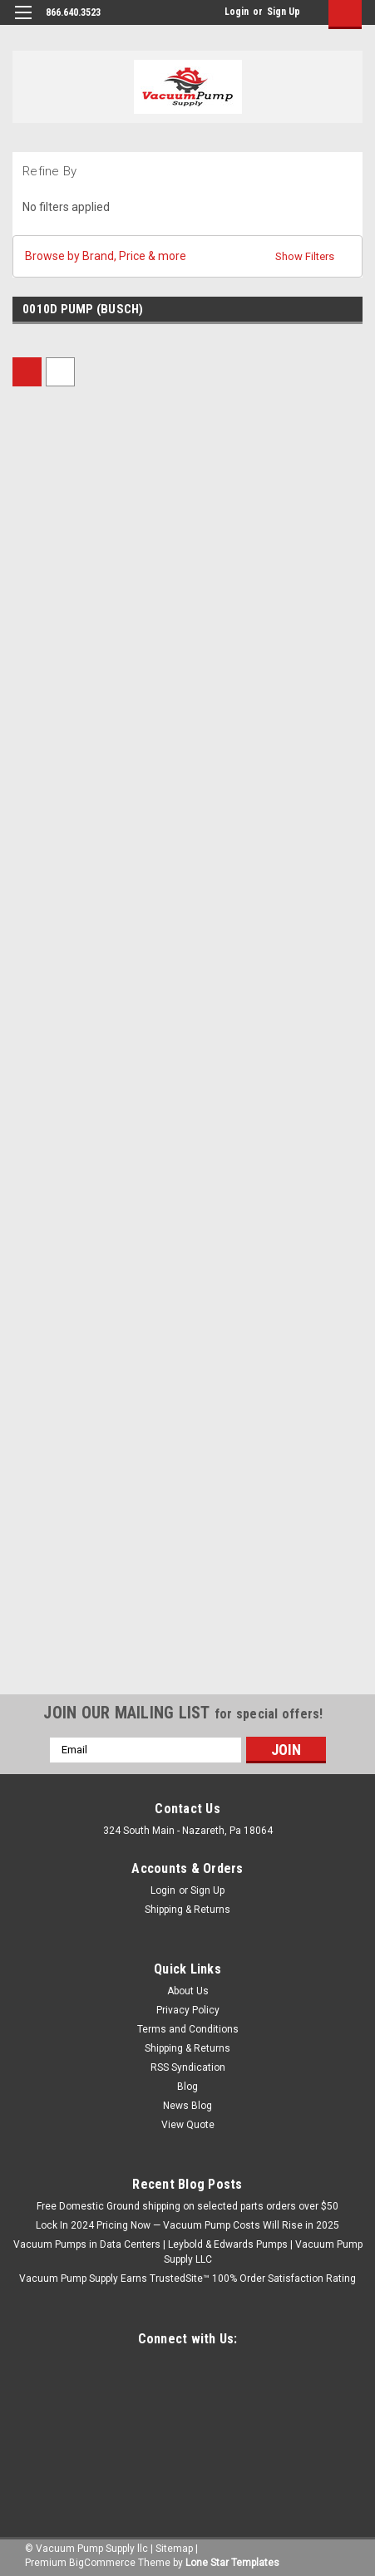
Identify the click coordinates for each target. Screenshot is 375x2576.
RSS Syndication (187, 2067)
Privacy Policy (188, 2010)
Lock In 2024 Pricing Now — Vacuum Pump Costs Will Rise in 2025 (187, 2225)
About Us (188, 1991)
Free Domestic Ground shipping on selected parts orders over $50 (187, 2206)
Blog (187, 2086)
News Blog (187, 2105)
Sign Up (283, 11)
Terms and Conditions (188, 2029)
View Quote (188, 2125)
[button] (187, 256)
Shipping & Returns (187, 1909)
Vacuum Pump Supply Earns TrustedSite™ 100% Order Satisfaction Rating (187, 2278)
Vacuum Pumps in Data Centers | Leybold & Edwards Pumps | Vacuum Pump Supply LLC (188, 2252)
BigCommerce (102, 2563)
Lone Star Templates (232, 2563)
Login (237, 11)
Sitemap (174, 2548)
